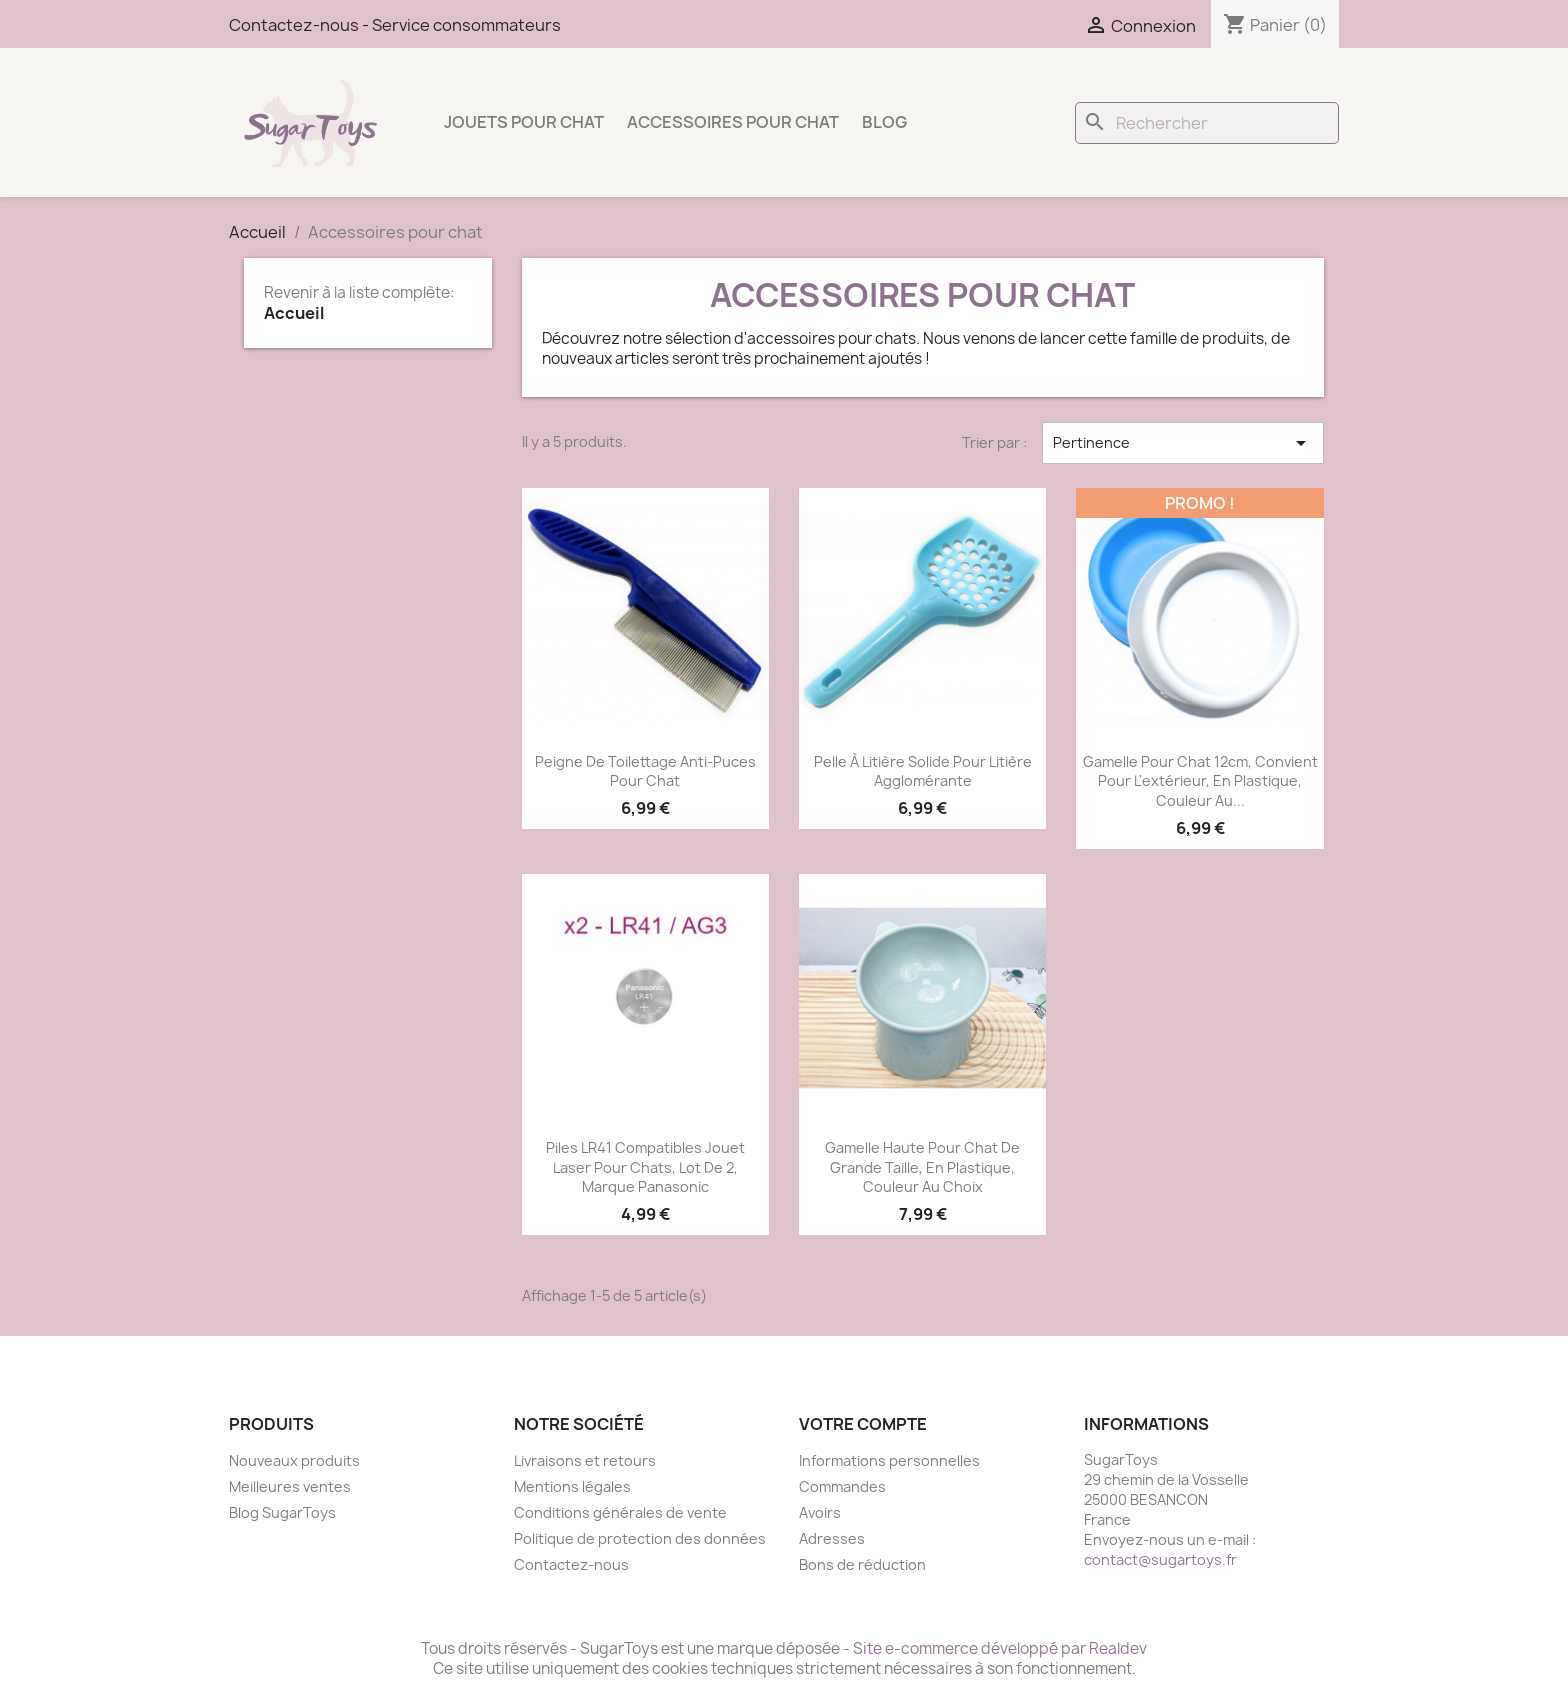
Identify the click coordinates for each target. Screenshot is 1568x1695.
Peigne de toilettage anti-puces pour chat (645, 771)
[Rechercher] (1207, 123)
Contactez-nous (571, 1564)
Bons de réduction (862, 1564)
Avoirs (820, 1512)
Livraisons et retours (585, 1460)
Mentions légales (572, 1486)
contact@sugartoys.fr (1160, 1559)
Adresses (832, 1538)
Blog (884, 122)
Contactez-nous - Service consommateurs (395, 25)
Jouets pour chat (524, 122)
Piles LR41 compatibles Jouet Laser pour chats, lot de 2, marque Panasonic (645, 1167)
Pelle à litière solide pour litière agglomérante (923, 771)
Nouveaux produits (294, 1460)
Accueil (294, 313)
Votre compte (863, 1424)
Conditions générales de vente (620, 1512)
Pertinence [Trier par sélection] (1183, 443)
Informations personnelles (889, 1460)
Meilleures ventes (290, 1486)
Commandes (842, 1486)
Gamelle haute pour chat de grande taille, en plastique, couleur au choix (922, 1167)
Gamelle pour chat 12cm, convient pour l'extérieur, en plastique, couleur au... (1200, 781)
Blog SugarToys (282, 1512)
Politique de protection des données (640, 1538)
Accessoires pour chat (733, 122)
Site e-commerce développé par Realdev (1000, 1648)
